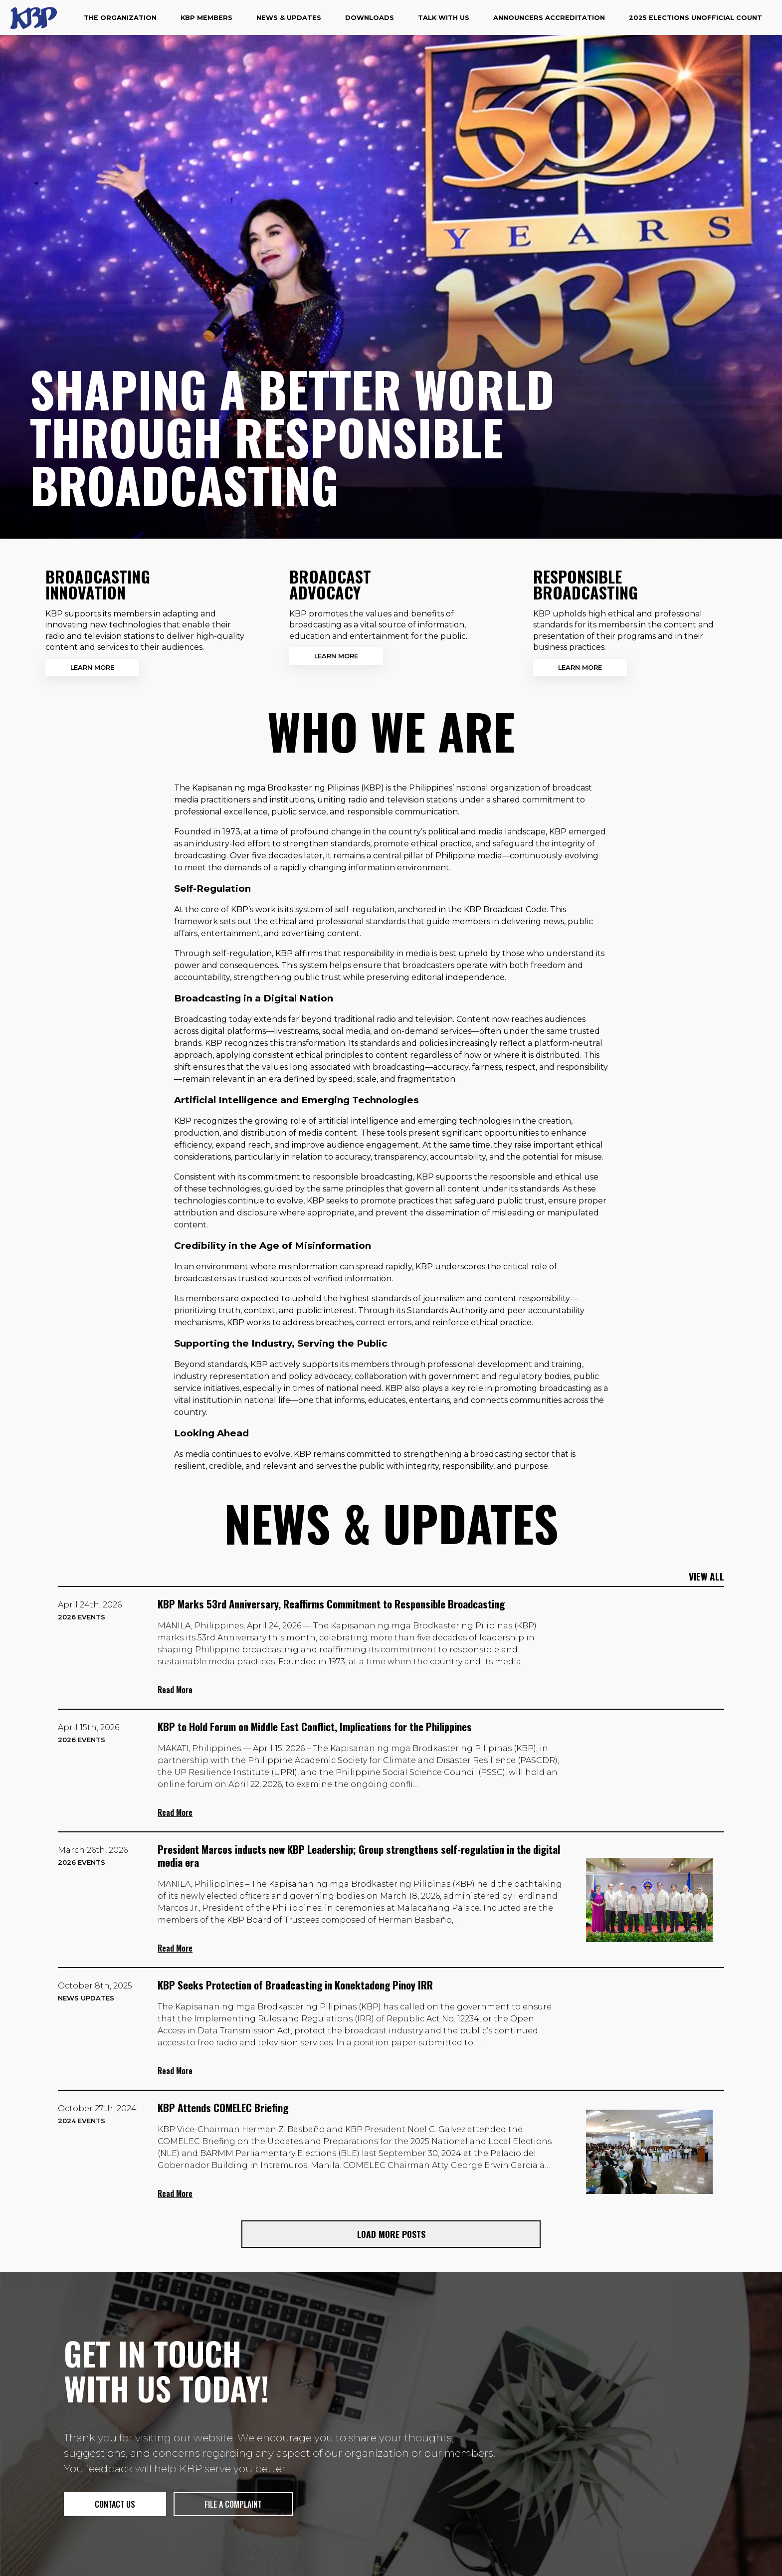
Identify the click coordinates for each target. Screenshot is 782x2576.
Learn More (92, 667)
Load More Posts (391, 2233)
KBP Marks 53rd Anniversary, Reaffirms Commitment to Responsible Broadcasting (331, 1603)
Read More (175, 1690)
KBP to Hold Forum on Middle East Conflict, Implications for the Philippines (315, 1726)
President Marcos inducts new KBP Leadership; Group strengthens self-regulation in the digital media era (359, 1855)
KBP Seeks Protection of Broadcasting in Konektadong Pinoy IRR (295, 1984)
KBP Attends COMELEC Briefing (223, 2107)
